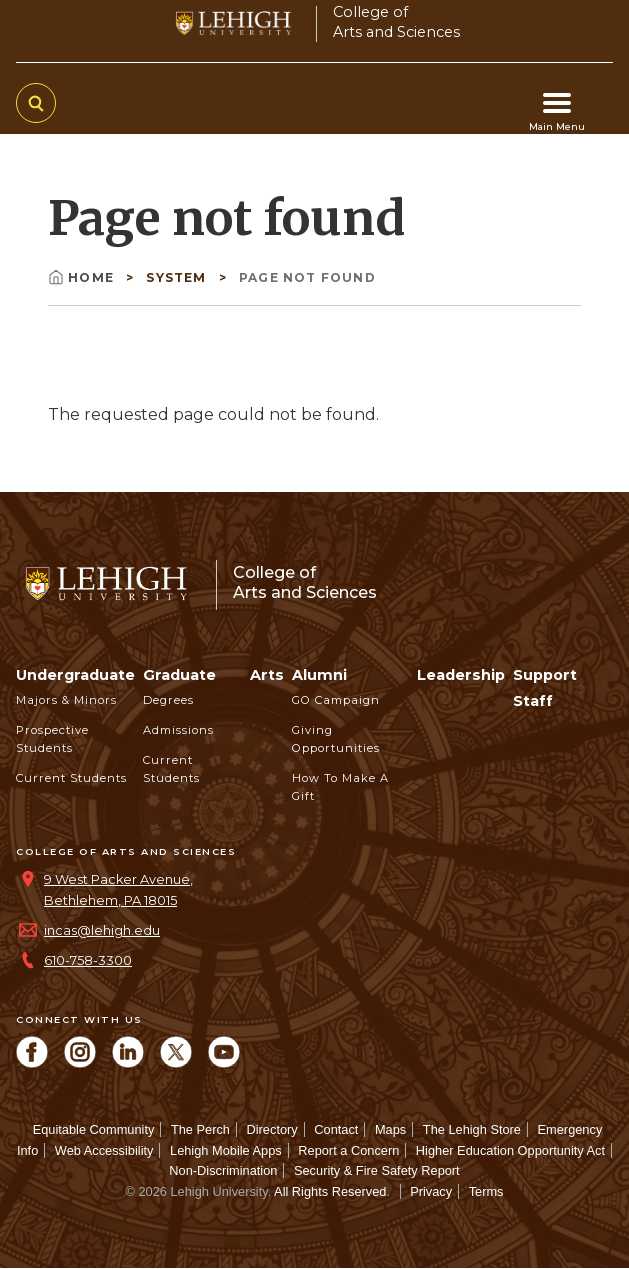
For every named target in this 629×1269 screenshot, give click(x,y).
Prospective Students (52, 739)
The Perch (200, 1129)
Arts (267, 675)
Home (83, 277)
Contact (336, 1129)
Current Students (71, 778)
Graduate (179, 675)
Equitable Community (94, 1129)
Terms (486, 1191)
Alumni (319, 675)
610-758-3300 (88, 960)
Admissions (178, 730)
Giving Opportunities (336, 739)
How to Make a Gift (340, 787)
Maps (390, 1129)
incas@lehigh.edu (102, 930)
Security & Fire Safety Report (377, 1170)
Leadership (461, 675)
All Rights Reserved (330, 1191)
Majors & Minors (66, 700)
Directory (272, 1129)
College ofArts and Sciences (396, 21)
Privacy (431, 1191)
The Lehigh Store (472, 1129)
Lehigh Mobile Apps (226, 1150)
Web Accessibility (104, 1150)
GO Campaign (336, 700)
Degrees (168, 700)
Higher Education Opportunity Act (510, 1150)
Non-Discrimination (223, 1170)
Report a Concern (348, 1150)
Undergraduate (75, 675)
